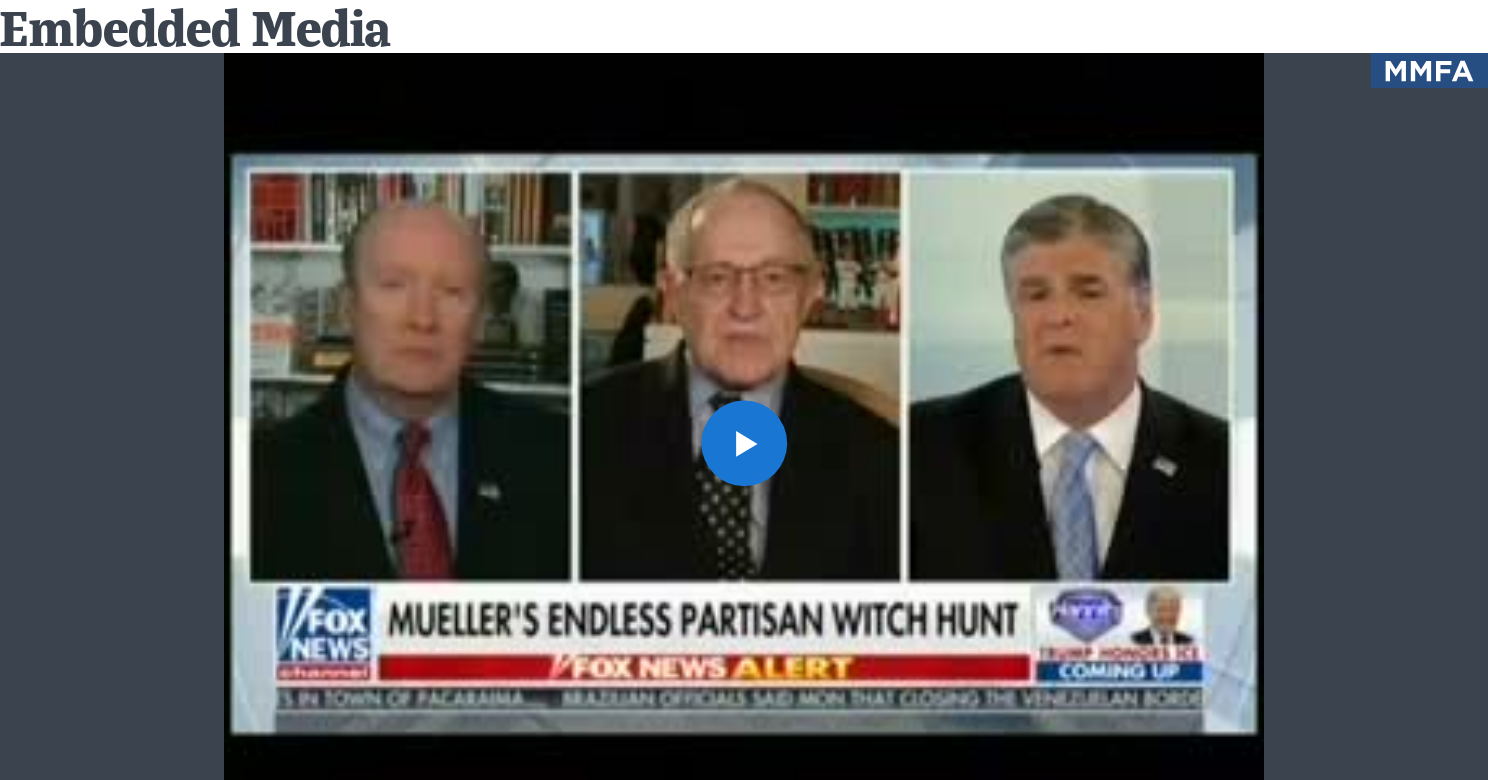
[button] (743, 442)
